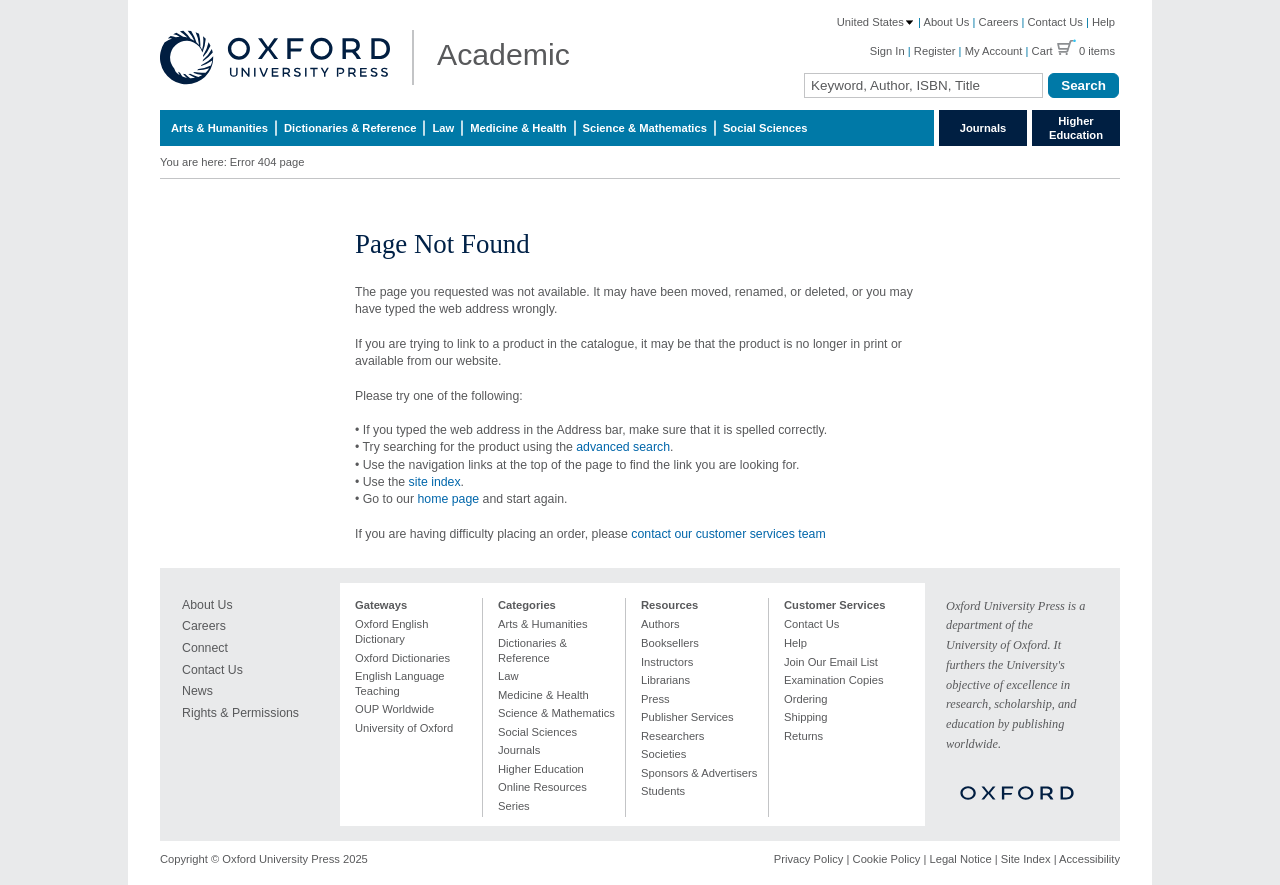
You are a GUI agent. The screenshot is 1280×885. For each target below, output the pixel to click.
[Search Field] (923, 85)
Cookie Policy (887, 859)
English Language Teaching (400, 683)
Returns (803, 736)
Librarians (665, 680)
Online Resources (542, 787)
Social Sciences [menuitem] (765, 128)
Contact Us (1055, 22)
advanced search (623, 447)
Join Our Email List (831, 662)
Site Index (1026, 859)
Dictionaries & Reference (532, 650)
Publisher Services (687, 717)
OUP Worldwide (394, 709)
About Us (946, 22)
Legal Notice (960, 859)
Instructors (667, 662)
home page (448, 499)
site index (435, 482)
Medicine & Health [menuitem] (518, 128)
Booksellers (670, 643)
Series (514, 806)
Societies (663, 754)
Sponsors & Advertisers (699, 773)
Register (935, 51)
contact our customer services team (728, 534)
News (197, 691)
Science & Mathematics (556, 713)
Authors (660, 624)
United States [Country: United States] (876, 22)
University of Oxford (404, 728)
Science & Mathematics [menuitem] (645, 128)
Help (1103, 22)
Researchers (672, 736)
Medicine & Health (543, 695)
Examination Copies (834, 680)
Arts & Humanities (543, 624)
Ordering (806, 699)
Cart (1042, 51)
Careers (999, 22)
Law (508, 676)
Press (655, 699)
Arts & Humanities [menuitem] (219, 128)
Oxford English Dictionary (391, 631)
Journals (983, 128)
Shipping (806, 717)
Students (663, 791)
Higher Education (1076, 128)
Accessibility (1089, 859)
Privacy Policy (809, 859)
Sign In (887, 51)
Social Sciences (537, 732)
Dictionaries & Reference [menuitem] (350, 128)
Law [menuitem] (443, 128)
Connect (205, 648)
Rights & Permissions (240, 713)
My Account (994, 51)
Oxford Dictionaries (402, 658)
